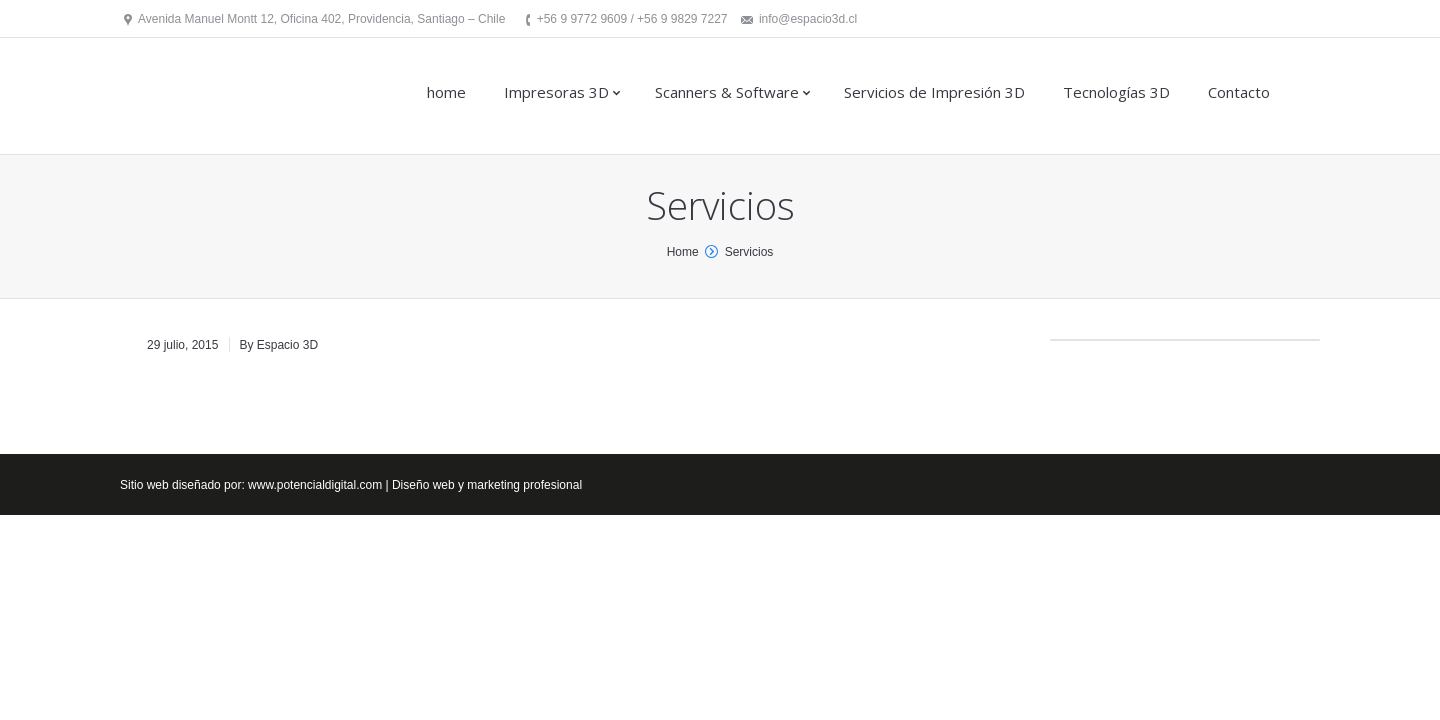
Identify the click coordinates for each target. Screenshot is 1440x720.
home (446, 92)
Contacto (1239, 92)
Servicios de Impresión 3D (934, 92)
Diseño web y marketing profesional (487, 485)
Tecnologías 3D (1116, 92)
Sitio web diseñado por (180, 485)
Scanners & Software (727, 92)
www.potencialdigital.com (315, 485)
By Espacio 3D (278, 345)
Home (683, 252)
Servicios (749, 252)
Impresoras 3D (556, 92)
